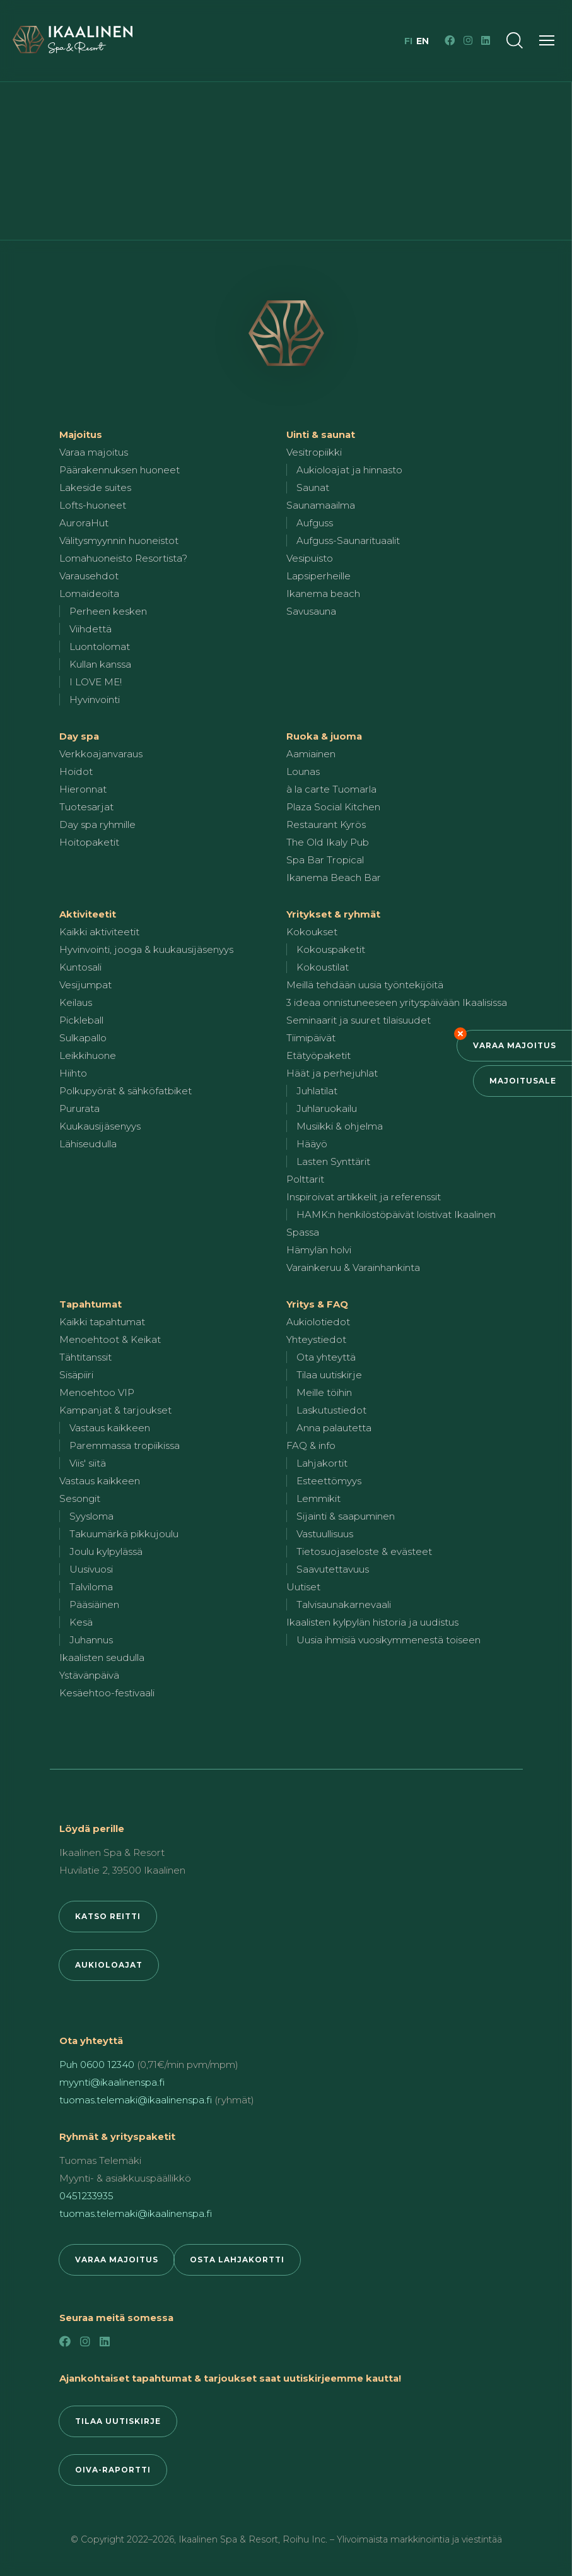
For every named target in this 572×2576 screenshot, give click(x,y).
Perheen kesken (108, 611)
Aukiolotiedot (318, 1322)
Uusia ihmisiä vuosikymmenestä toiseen (388, 1640)
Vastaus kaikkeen (109, 1428)
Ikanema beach (323, 594)
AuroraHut (83, 523)
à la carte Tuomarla (331, 789)
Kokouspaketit (330, 949)
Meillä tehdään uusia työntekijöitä (364, 985)
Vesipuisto (309, 558)
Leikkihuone (87, 1055)
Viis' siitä (87, 1463)
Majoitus (80, 434)
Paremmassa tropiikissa (124, 1445)
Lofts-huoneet (92, 505)
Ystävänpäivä (89, 1675)
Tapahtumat (90, 1304)
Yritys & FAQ (317, 1304)
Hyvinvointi (94, 700)
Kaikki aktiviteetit (99, 932)
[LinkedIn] (485, 40)
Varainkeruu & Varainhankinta (353, 1267)
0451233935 (86, 2196)
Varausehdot (89, 576)
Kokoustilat (322, 967)
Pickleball (81, 1020)
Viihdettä (90, 629)
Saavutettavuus (332, 1569)
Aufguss (314, 523)
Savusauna (311, 611)
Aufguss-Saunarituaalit (348, 541)
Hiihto (73, 1073)
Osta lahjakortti (237, 2259)
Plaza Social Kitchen (333, 807)
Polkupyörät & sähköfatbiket (125, 1091)
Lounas (303, 771)
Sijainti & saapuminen (345, 1516)
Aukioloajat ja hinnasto (349, 470)
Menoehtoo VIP (96, 1392)
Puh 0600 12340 (96, 2065)
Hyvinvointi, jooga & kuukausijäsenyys (146, 949)
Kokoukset (311, 932)
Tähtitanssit (85, 1357)
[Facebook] (450, 40)
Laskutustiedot (331, 1410)
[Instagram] (468, 40)
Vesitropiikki (314, 452)
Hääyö (311, 1144)
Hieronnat (83, 789)
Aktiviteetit (87, 914)
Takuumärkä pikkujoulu (123, 1534)
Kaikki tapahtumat (102, 1322)
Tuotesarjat (86, 807)
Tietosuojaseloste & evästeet (364, 1551)
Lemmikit (318, 1498)
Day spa (79, 736)
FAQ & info (311, 1445)
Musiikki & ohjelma (339, 1126)
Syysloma (91, 1516)
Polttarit (305, 1179)
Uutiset (303, 1587)
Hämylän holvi (318, 1250)
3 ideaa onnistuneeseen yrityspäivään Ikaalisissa (396, 1002)
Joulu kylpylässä (106, 1551)
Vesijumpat (85, 985)
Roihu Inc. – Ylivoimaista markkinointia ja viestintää (392, 2539)
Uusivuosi (91, 1569)
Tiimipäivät (311, 1038)
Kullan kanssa (100, 664)
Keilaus (75, 1002)
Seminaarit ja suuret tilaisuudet (358, 1020)
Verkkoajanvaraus (101, 754)
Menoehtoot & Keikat (110, 1339)
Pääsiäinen (94, 1604)
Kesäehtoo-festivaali (107, 1693)
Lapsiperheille (318, 576)
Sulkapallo (83, 1038)
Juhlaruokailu (326, 1108)
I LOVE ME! (95, 682)
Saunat (312, 487)
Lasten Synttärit (333, 1161)
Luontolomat (99, 647)
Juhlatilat (316, 1091)
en (422, 41)
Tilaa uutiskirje (329, 1375)
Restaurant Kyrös (326, 824)
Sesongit (79, 1498)
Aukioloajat (109, 1965)
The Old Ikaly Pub (327, 842)
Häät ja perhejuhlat (332, 1073)
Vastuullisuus (324, 1534)
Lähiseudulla (88, 1144)
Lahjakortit (321, 1463)
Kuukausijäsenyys (100, 1126)
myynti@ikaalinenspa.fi (112, 2082)
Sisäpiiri (76, 1375)
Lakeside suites (95, 487)
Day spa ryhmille (97, 824)
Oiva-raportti (113, 2469)
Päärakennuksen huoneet (119, 470)
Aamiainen (311, 754)
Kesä (81, 1622)
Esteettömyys (328, 1481)
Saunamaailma (320, 505)
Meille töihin (324, 1392)
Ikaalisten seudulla (101, 1657)
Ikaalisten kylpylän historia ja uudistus (372, 1622)
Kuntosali (80, 967)
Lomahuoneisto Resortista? (123, 558)
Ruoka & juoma (324, 736)
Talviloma (91, 1587)
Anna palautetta (333, 1428)
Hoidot (76, 771)
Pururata (79, 1108)
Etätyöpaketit (318, 1055)
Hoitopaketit (89, 842)
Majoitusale (522, 1080)
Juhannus (91, 1640)
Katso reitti (108, 1916)
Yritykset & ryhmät (333, 914)
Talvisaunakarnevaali (343, 1604)
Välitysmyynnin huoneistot (118, 541)
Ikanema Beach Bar (333, 877)
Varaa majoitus (514, 1045)
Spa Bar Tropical (325, 860)
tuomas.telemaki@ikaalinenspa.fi (135, 2100)
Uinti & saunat (320, 434)
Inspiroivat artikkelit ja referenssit (363, 1197)
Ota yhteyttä (326, 1357)
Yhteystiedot (316, 1339)
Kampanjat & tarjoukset (115, 1410)
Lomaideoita (89, 594)
